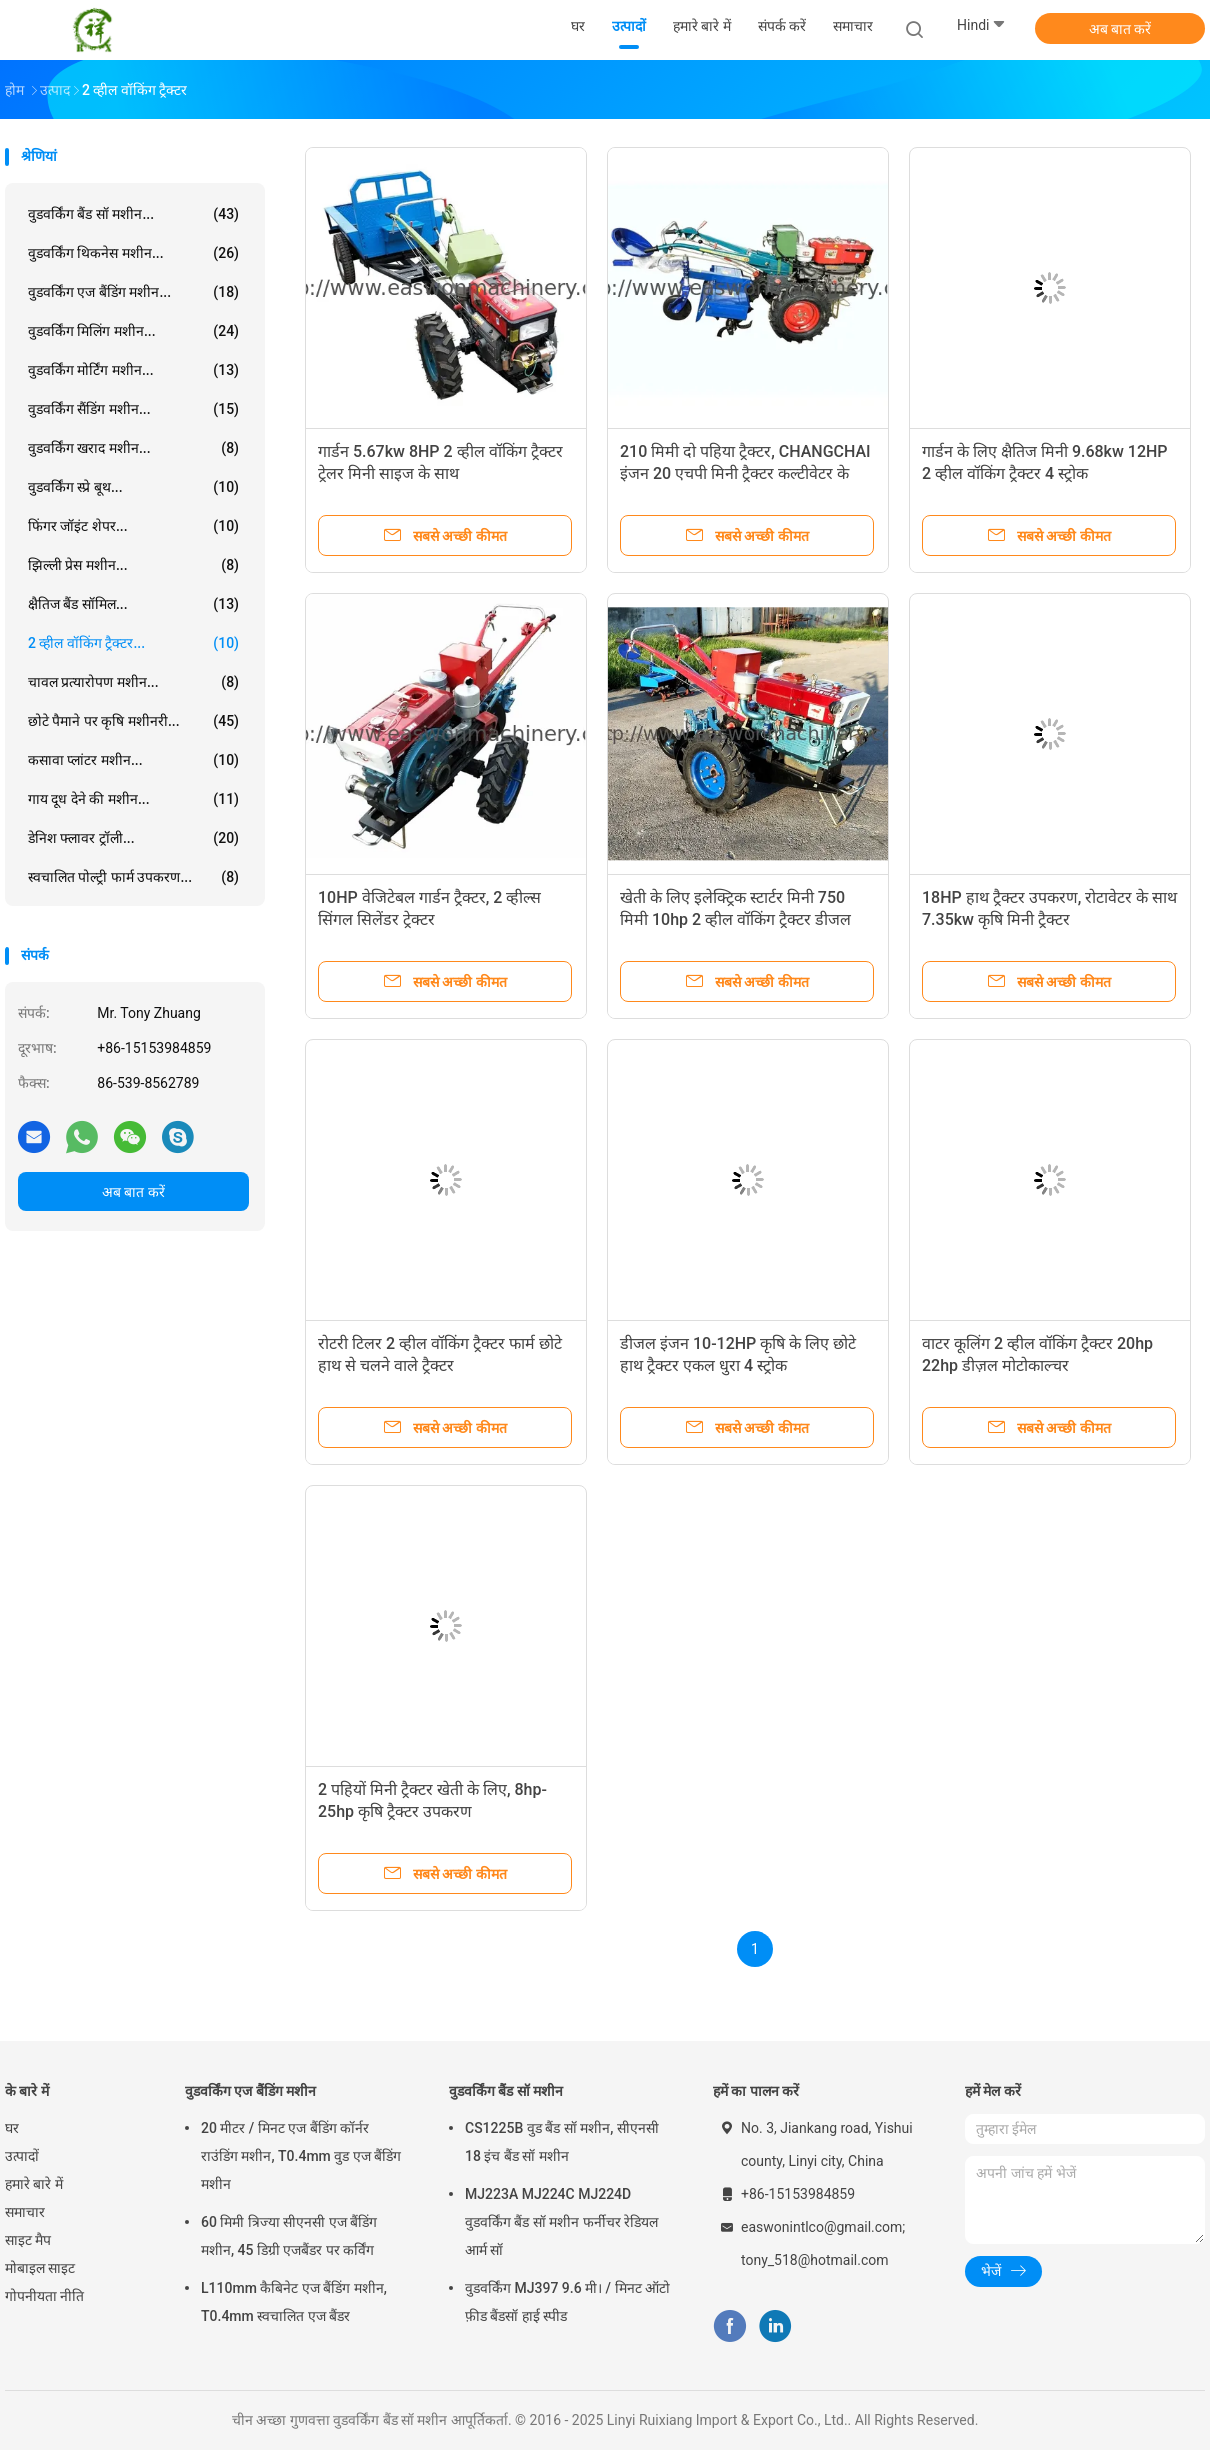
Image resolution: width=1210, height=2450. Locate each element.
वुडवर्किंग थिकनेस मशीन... (133, 253)
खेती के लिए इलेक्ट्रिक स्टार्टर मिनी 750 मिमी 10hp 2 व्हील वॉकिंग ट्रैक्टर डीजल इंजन (735, 919)
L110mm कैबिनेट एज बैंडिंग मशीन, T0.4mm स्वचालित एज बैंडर (294, 2302)
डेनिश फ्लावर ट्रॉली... (133, 838)
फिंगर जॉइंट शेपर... (133, 526)
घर (12, 2128)
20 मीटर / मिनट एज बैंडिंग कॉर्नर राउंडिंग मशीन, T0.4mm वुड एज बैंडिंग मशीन (301, 2156)
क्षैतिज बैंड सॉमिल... (133, 604)
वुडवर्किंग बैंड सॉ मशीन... (133, 214)
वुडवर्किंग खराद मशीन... (133, 448)
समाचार (25, 2212)
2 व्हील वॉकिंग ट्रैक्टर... (133, 643)
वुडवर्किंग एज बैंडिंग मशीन (250, 2091)
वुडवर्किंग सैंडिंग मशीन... (133, 409)
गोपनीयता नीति (44, 2296)
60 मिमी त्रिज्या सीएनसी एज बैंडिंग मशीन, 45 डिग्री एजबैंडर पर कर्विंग (289, 2236)
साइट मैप (28, 2240)
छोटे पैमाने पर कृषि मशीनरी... (133, 721)
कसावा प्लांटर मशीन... (133, 760)
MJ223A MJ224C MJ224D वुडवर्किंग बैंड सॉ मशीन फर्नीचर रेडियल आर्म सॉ (561, 2222)
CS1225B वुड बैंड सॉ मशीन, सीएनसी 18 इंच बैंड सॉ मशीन (562, 2142)
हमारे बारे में (34, 2184)
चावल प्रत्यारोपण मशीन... (133, 682)
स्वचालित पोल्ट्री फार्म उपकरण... (133, 877)
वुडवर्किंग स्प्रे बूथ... (133, 487)
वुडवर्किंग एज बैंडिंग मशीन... (133, 292)
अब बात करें (1120, 29)
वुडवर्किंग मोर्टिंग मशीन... (133, 370)
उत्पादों (22, 2156)
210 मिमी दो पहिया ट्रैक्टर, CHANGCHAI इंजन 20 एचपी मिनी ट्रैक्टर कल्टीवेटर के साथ (745, 473)
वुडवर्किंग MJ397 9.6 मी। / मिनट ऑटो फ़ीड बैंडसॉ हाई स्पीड (567, 2302)
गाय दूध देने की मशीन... (133, 799)
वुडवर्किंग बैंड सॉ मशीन (506, 2091)
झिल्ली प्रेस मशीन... (133, 565)
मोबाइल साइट (40, 2268)
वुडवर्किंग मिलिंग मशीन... (133, 331)
